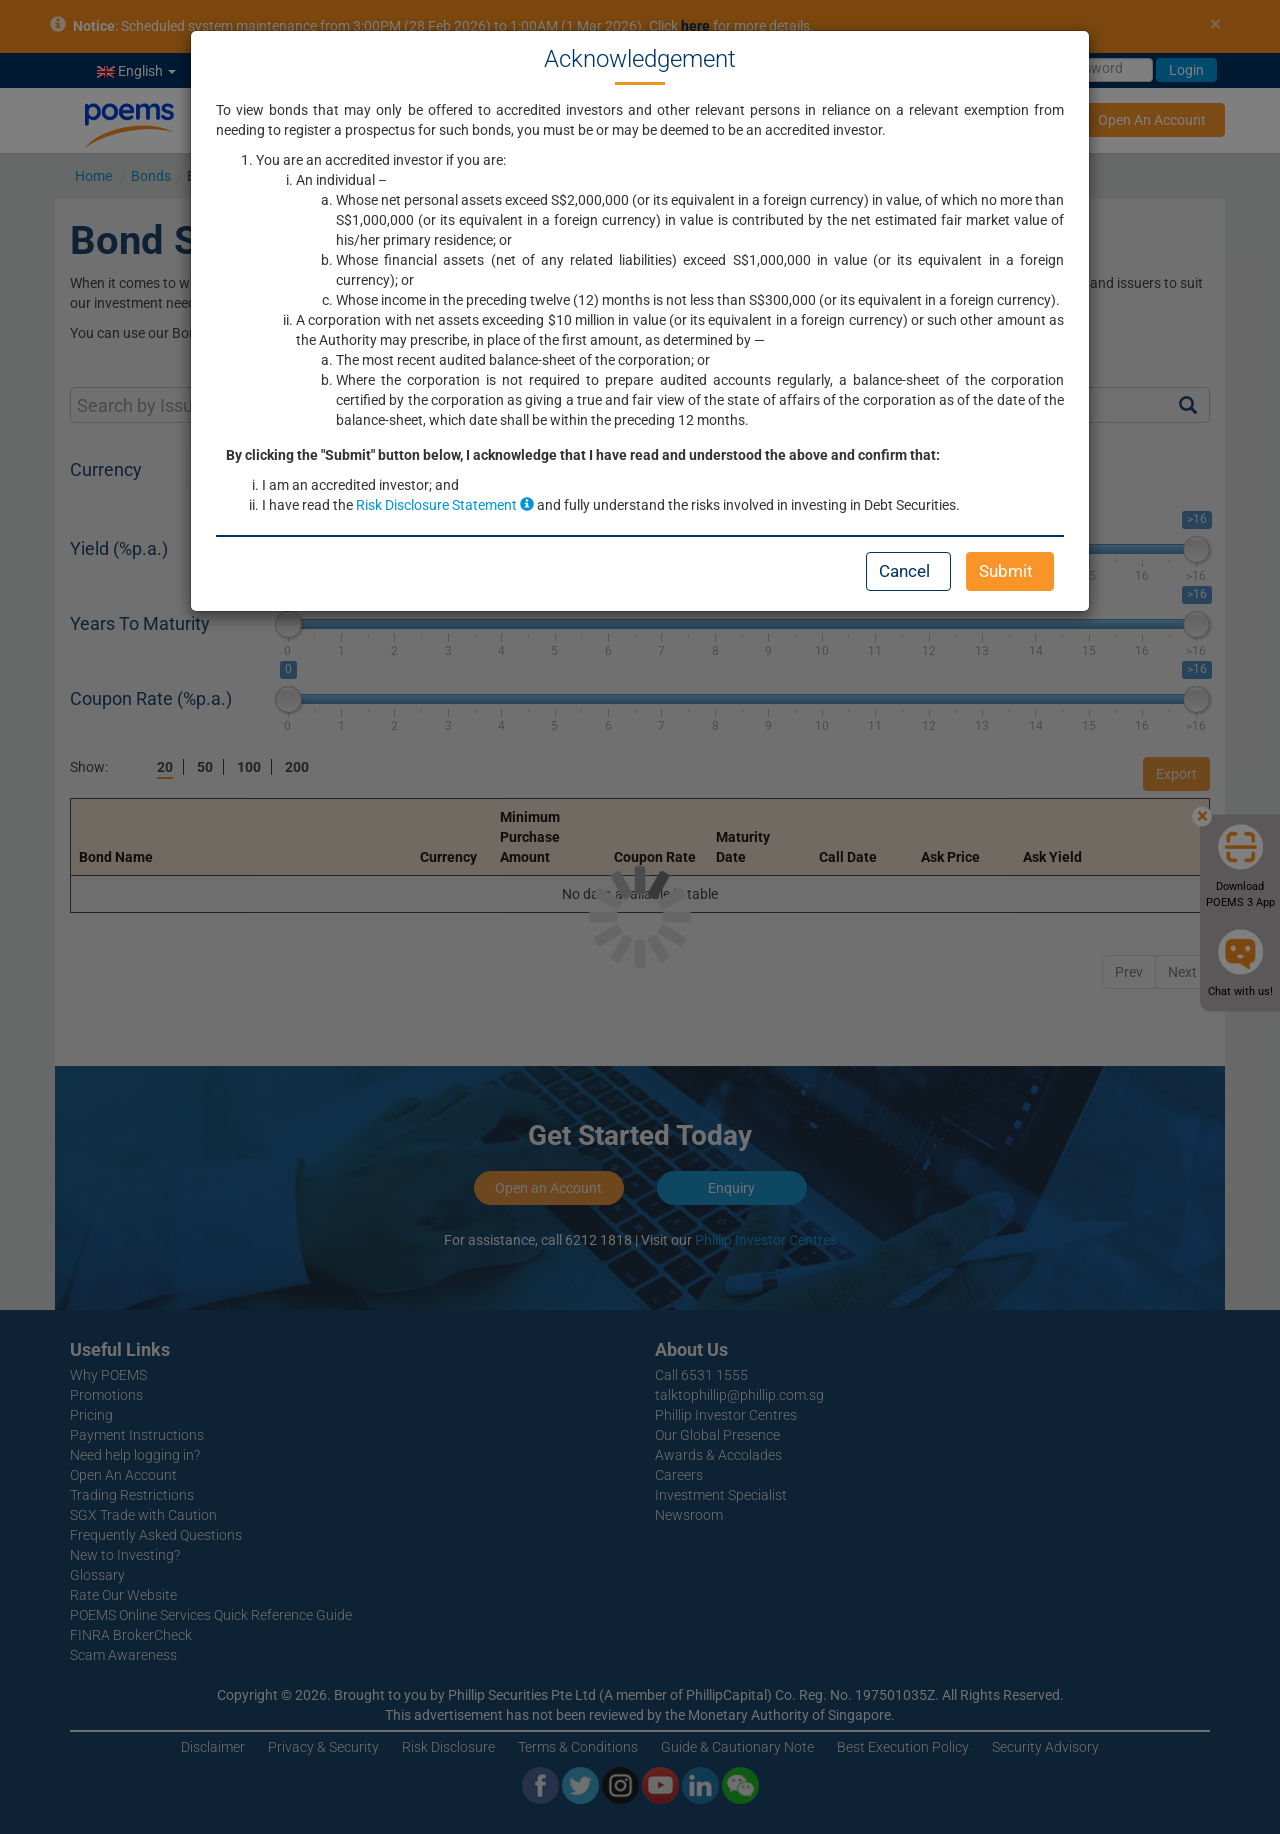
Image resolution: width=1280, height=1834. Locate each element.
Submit (1006, 571)
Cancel (904, 571)
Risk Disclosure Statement (445, 505)
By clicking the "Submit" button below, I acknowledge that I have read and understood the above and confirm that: (583, 455)
